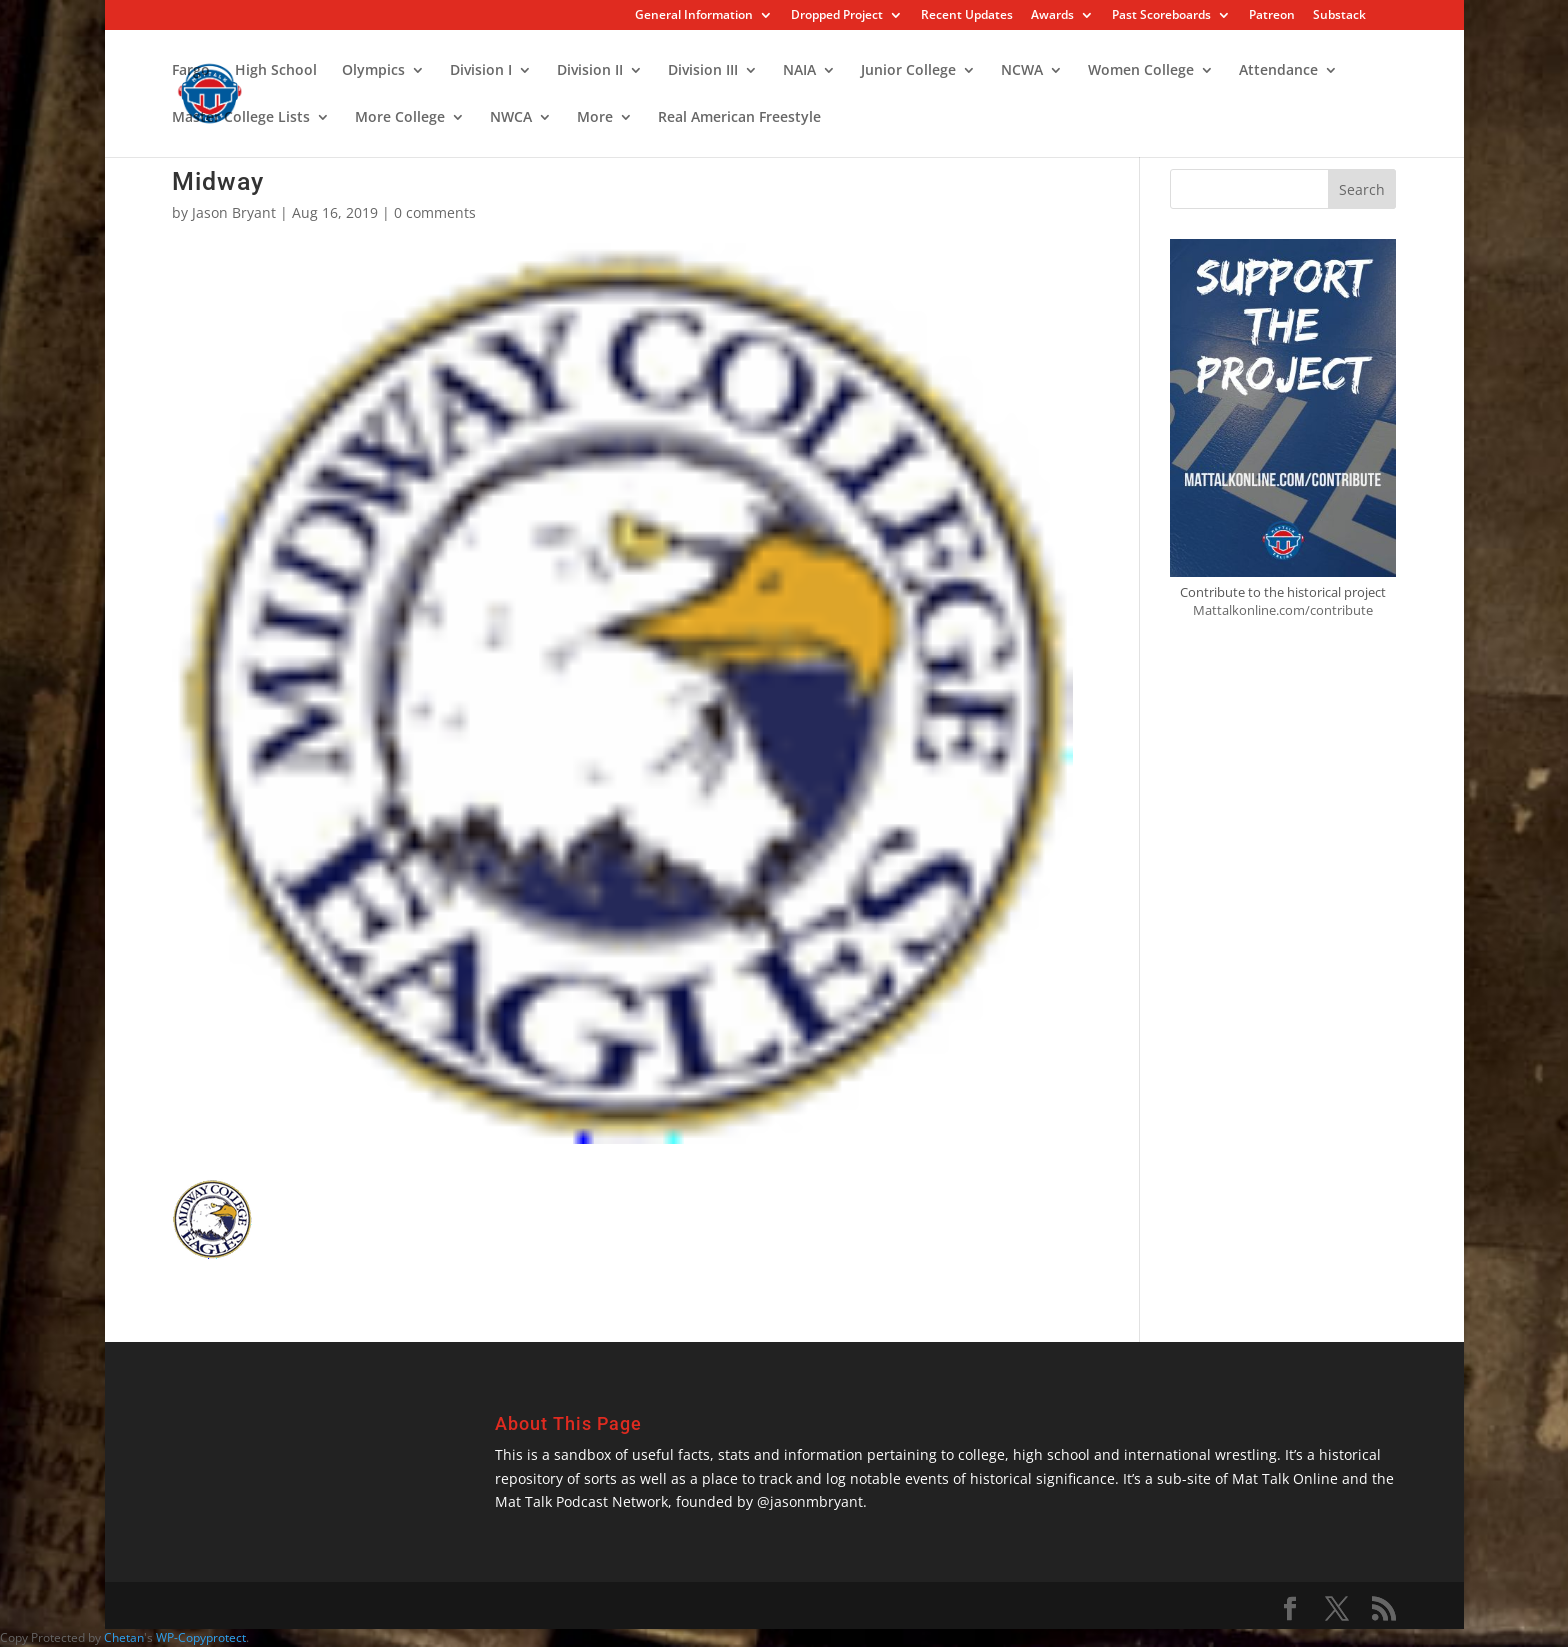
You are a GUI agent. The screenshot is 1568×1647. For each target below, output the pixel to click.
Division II (590, 71)
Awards (1052, 16)
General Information (694, 16)
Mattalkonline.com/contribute (1283, 610)
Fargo (191, 71)
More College (400, 118)
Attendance (1278, 71)
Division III (703, 71)
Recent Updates (967, 16)
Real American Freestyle (739, 118)
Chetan (124, 1637)
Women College (1141, 71)
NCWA (1022, 71)
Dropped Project (837, 16)
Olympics (373, 71)
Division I (481, 71)
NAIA (799, 71)
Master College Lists (241, 118)
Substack (1339, 16)
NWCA (511, 118)
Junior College (908, 71)
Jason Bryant (234, 212)
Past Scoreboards (1161, 16)
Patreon (1272, 16)
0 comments (435, 212)
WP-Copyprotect (201, 1637)
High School (276, 71)
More (595, 118)
